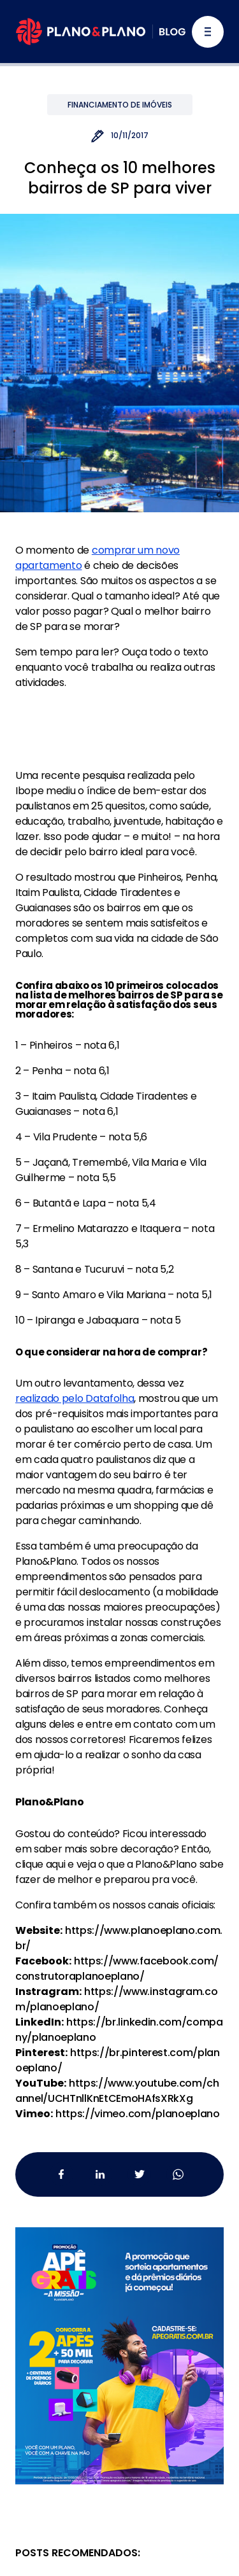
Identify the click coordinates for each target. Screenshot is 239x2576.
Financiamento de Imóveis (120, 104)
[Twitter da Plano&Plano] (139, 2174)
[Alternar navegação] (208, 32)
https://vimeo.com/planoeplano (137, 2113)
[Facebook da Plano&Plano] (61, 2174)
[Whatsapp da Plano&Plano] (178, 2174)
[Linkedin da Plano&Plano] (100, 2174)
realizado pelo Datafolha (74, 1398)
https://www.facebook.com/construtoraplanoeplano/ (117, 1969)
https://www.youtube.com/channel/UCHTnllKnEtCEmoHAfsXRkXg (117, 2091)
